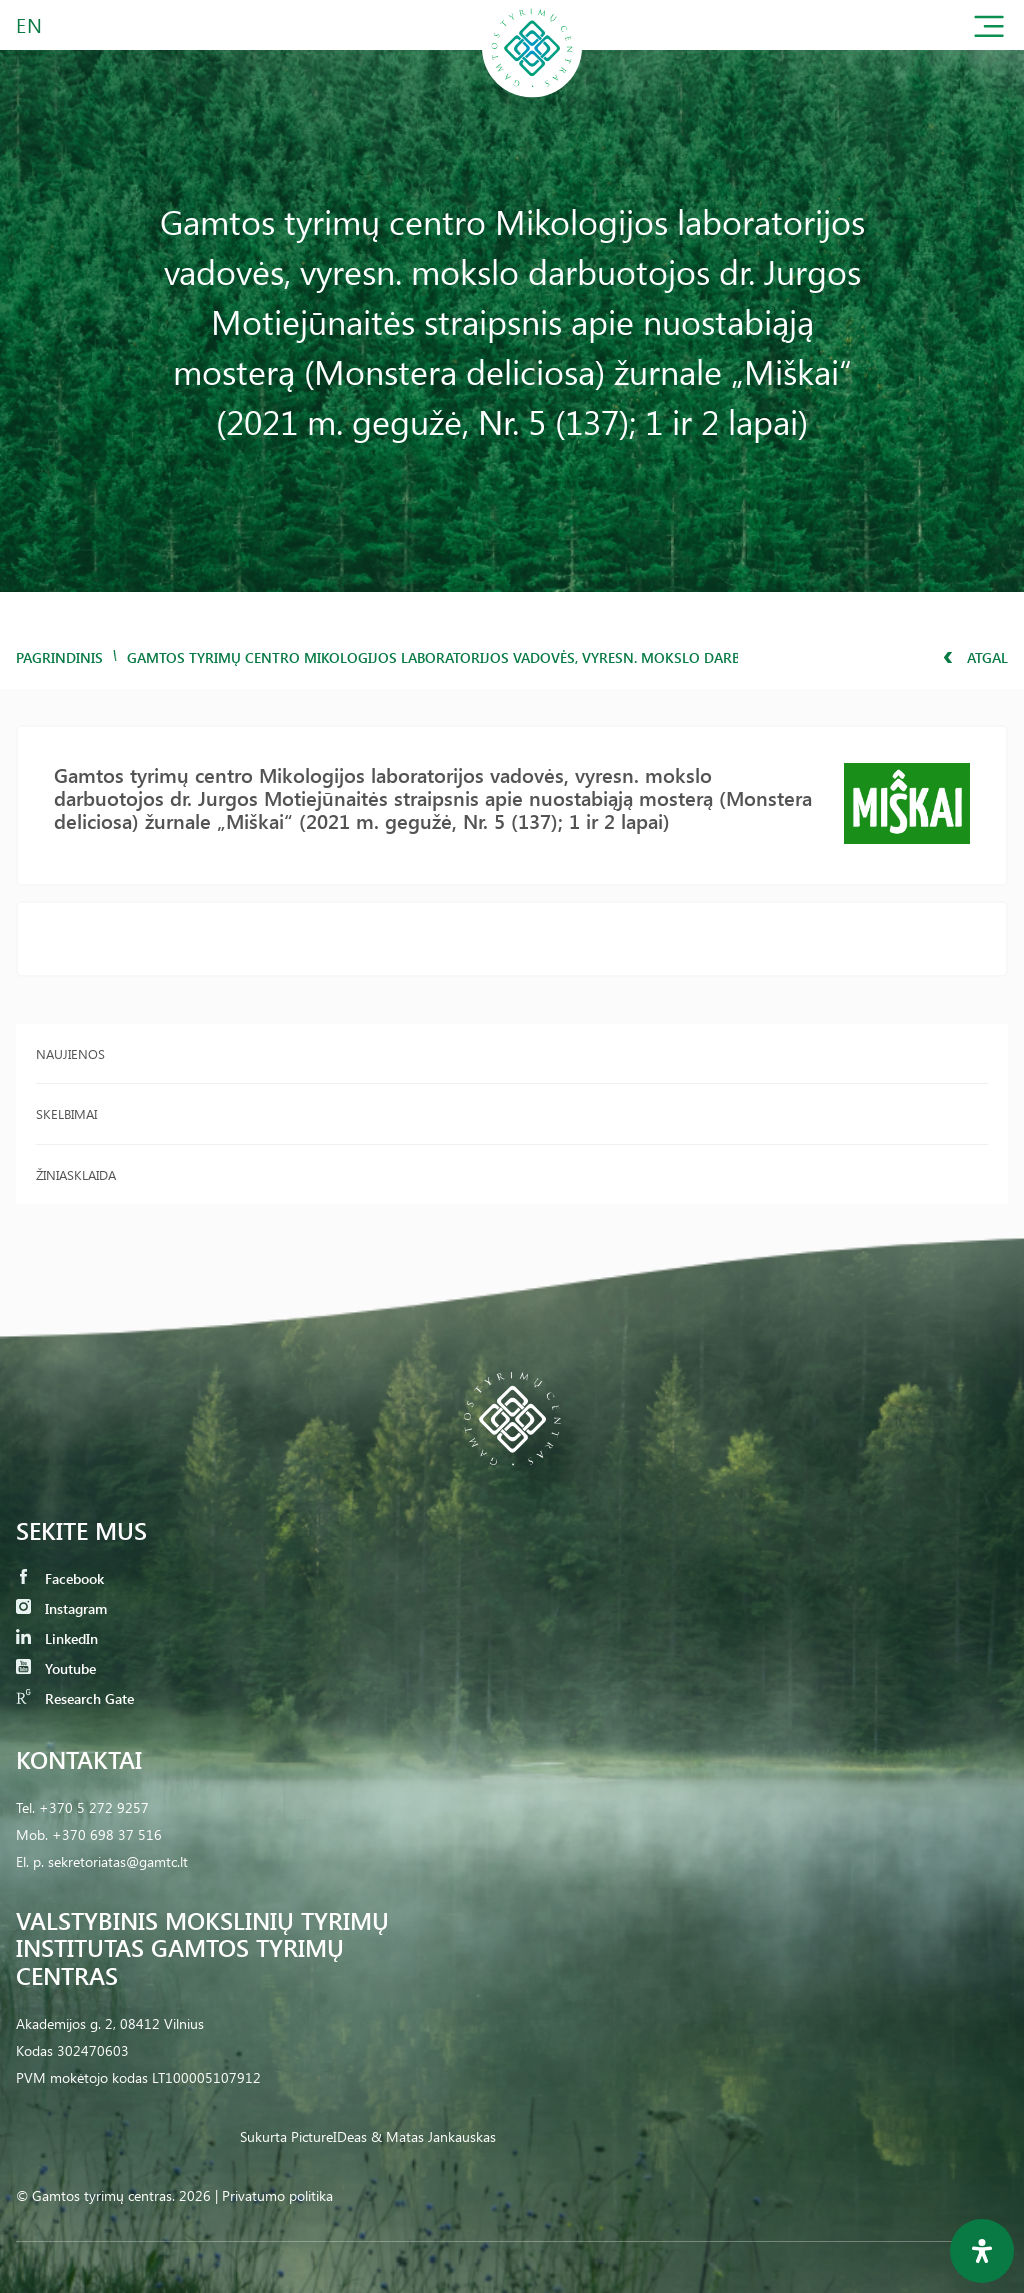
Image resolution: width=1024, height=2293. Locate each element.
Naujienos (70, 1053)
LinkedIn (57, 1638)
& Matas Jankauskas (433, 2136)
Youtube (56, 1668)
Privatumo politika (277, 2195)
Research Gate (75, 1698)
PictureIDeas (329, 2136)
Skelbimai (66, 1113)
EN (30, 24)
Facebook (60, 1578)
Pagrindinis (59, 657)
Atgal (975, 657)
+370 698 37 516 (107, 1834)
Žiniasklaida (76, 1174)
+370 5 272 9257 (94, 1807)
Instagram (61, 1608)
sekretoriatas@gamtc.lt (118, 1861)
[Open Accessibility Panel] (982, 2251)
